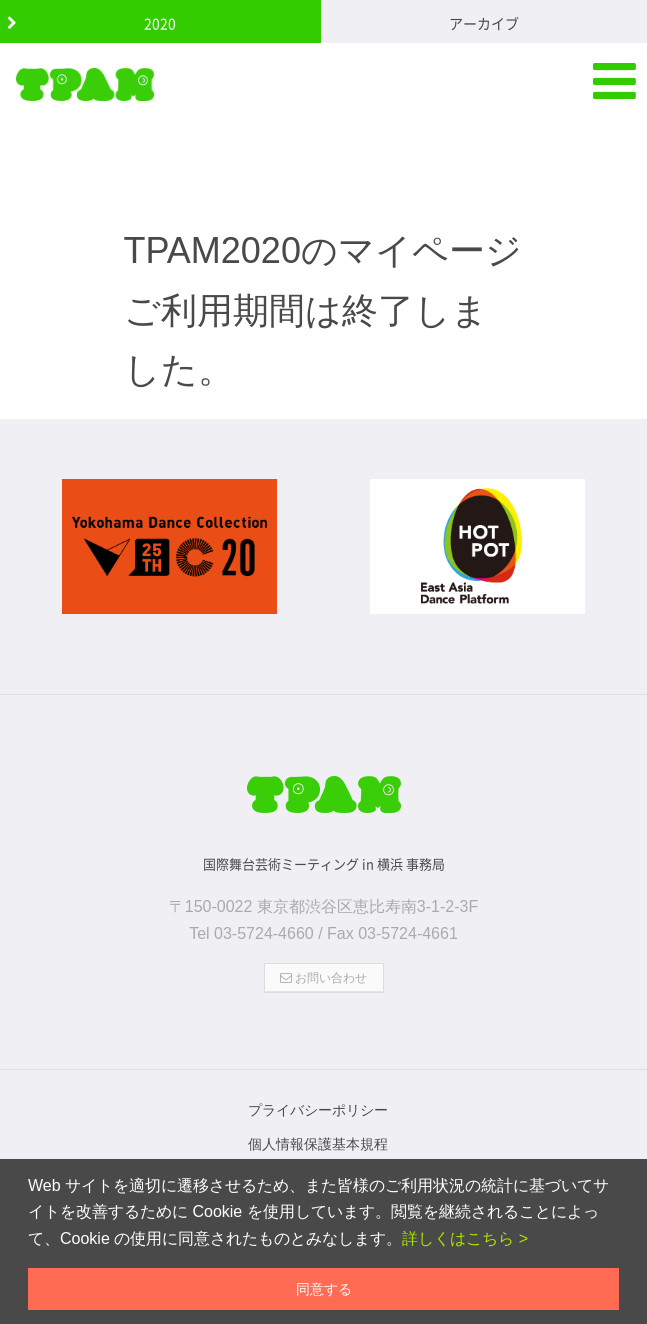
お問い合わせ (323, 969)
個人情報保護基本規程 (318, 1135)
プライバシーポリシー (318, 1101)
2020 (160, 23)
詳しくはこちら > (465, 1238)
